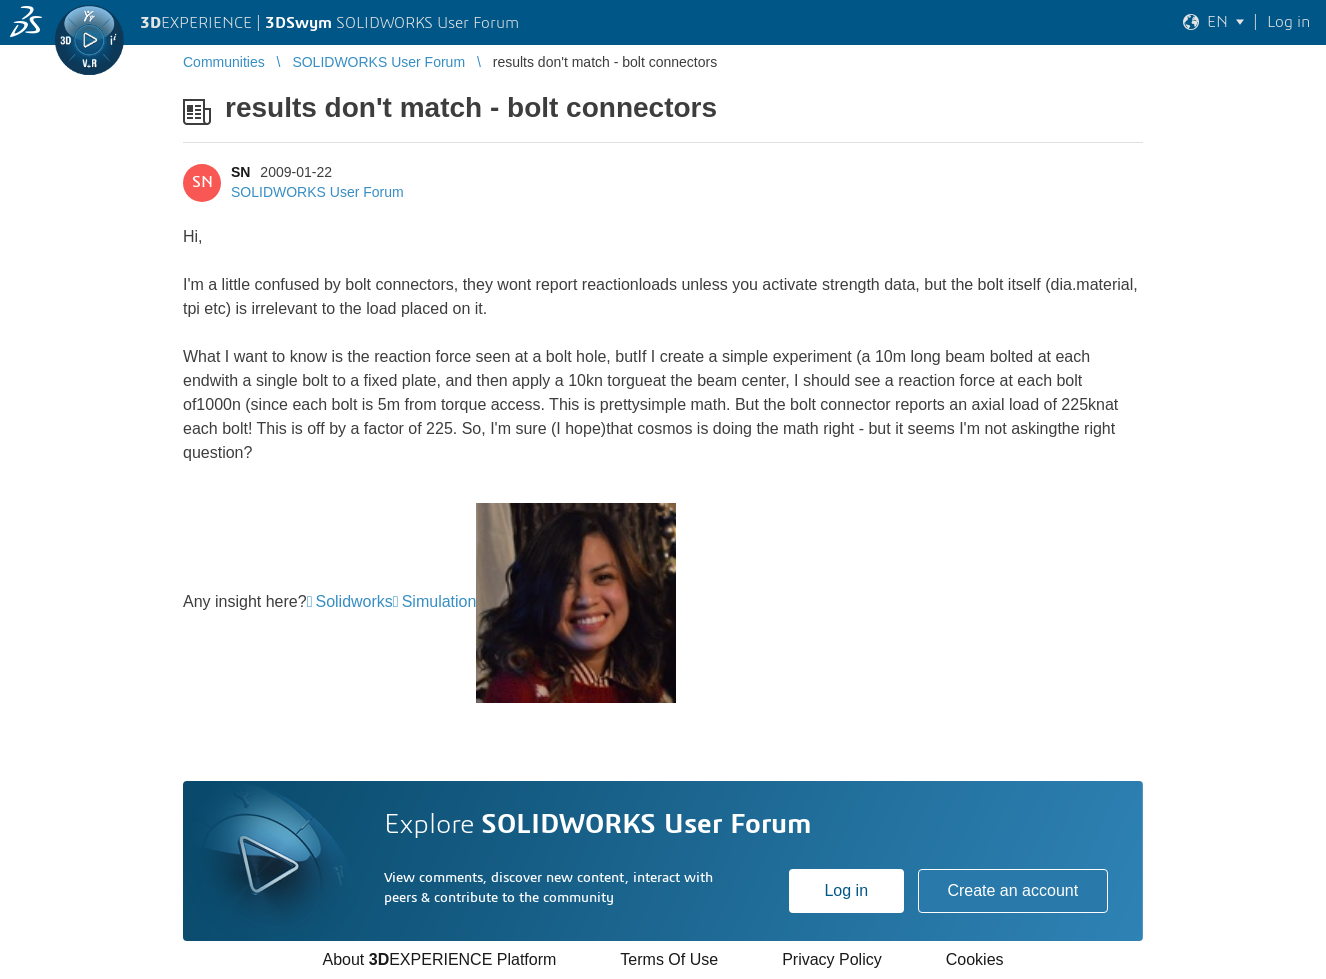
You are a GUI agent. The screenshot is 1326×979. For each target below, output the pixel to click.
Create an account (1012, 890)
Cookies (975, 959)
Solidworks (353, 601)
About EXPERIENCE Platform (439, 959)
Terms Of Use (669, 959)
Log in (846, 890)
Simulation (439, 601)
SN (240, 172)
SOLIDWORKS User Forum (317, 192)
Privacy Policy (832, 959)
